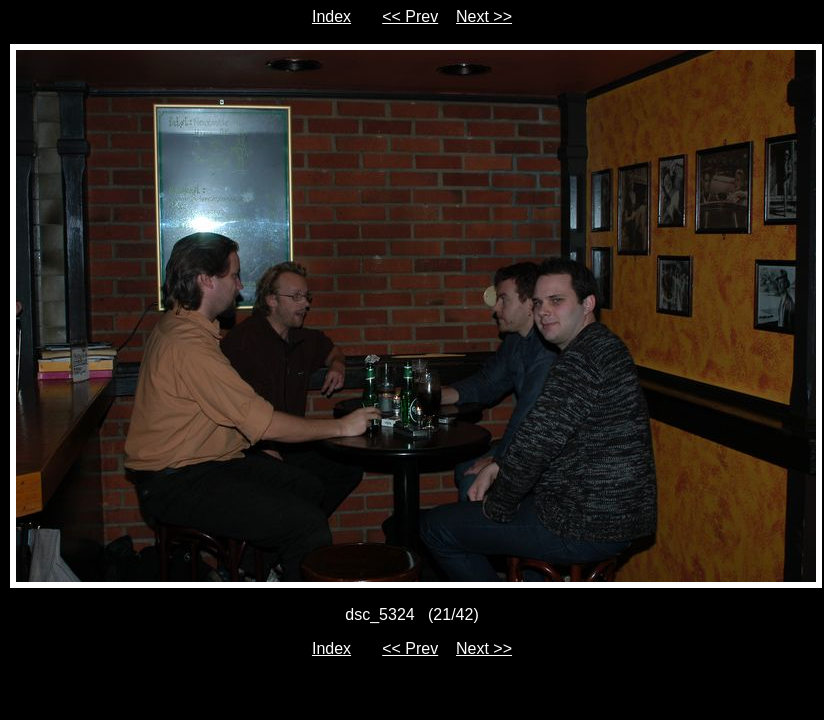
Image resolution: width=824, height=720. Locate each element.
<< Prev (410, 16)
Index (331, 16)
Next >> (484, 16)
